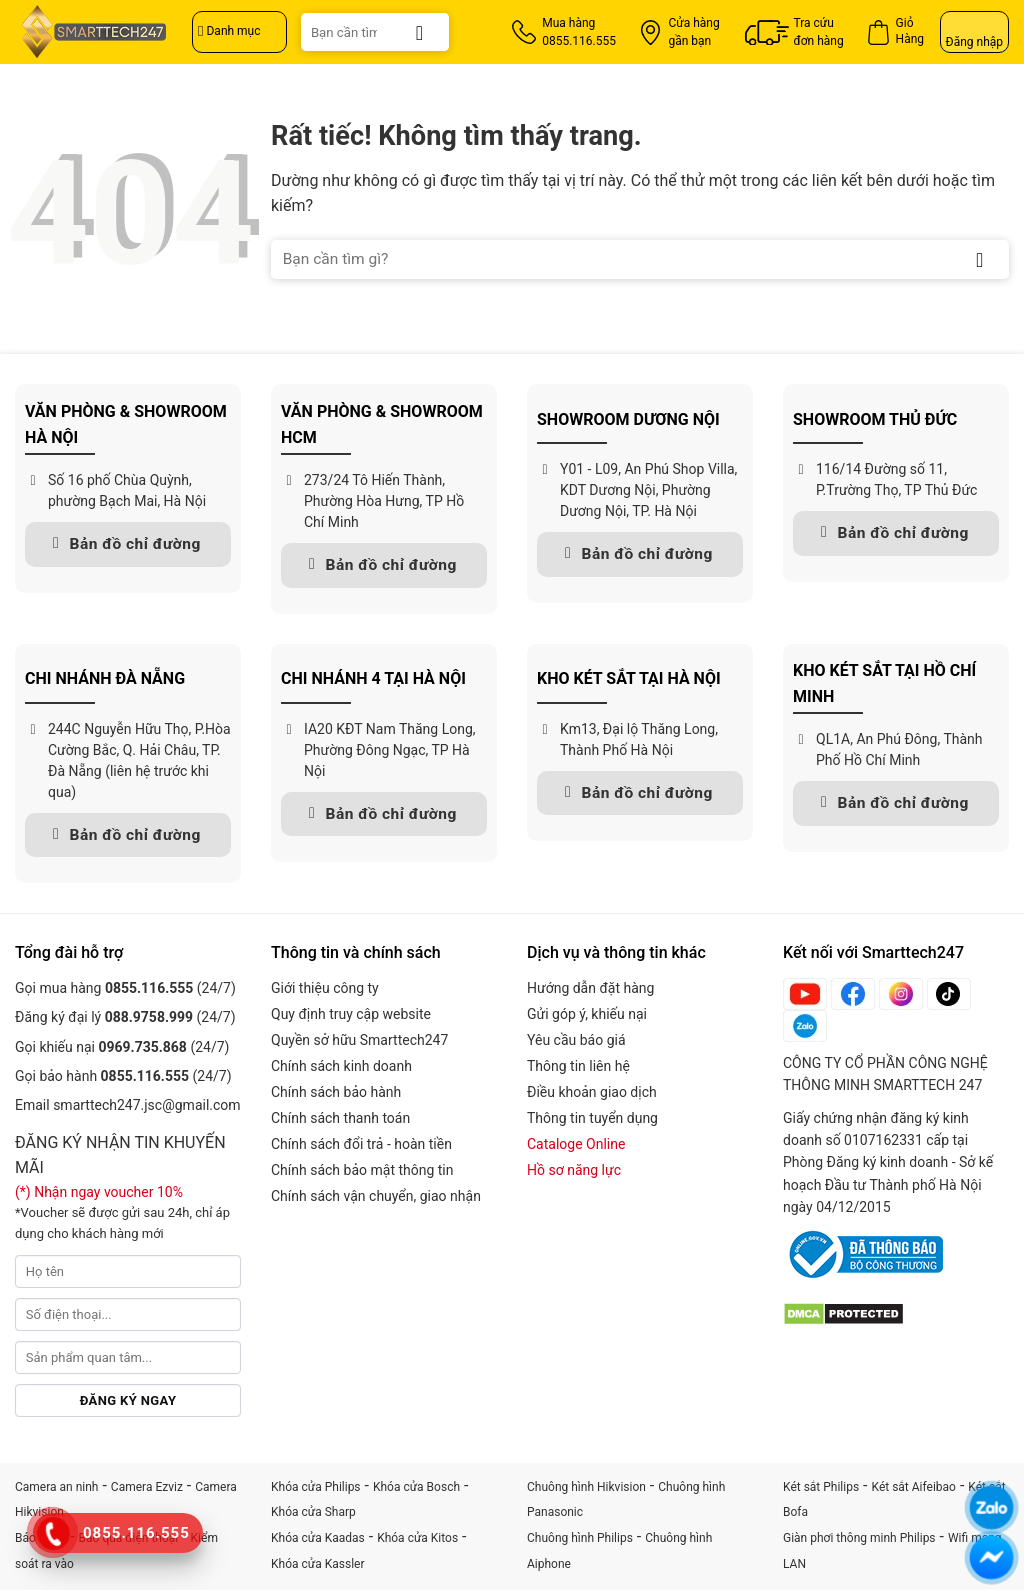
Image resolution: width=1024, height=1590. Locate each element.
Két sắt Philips (821, 1487)
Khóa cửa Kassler (318, 1564)
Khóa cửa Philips (316, 1487)
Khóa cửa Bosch (416, 1487)
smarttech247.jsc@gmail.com (146, 1105)
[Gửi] (420, 32)
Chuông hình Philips (580, 1538)
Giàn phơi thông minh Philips (859, 1538)
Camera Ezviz (147, 1487)
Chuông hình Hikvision (586, 1487)
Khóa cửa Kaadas (318, 1538)
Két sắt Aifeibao (914, 1487)
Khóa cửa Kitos (417, 1538)
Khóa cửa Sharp (313, 1512)
